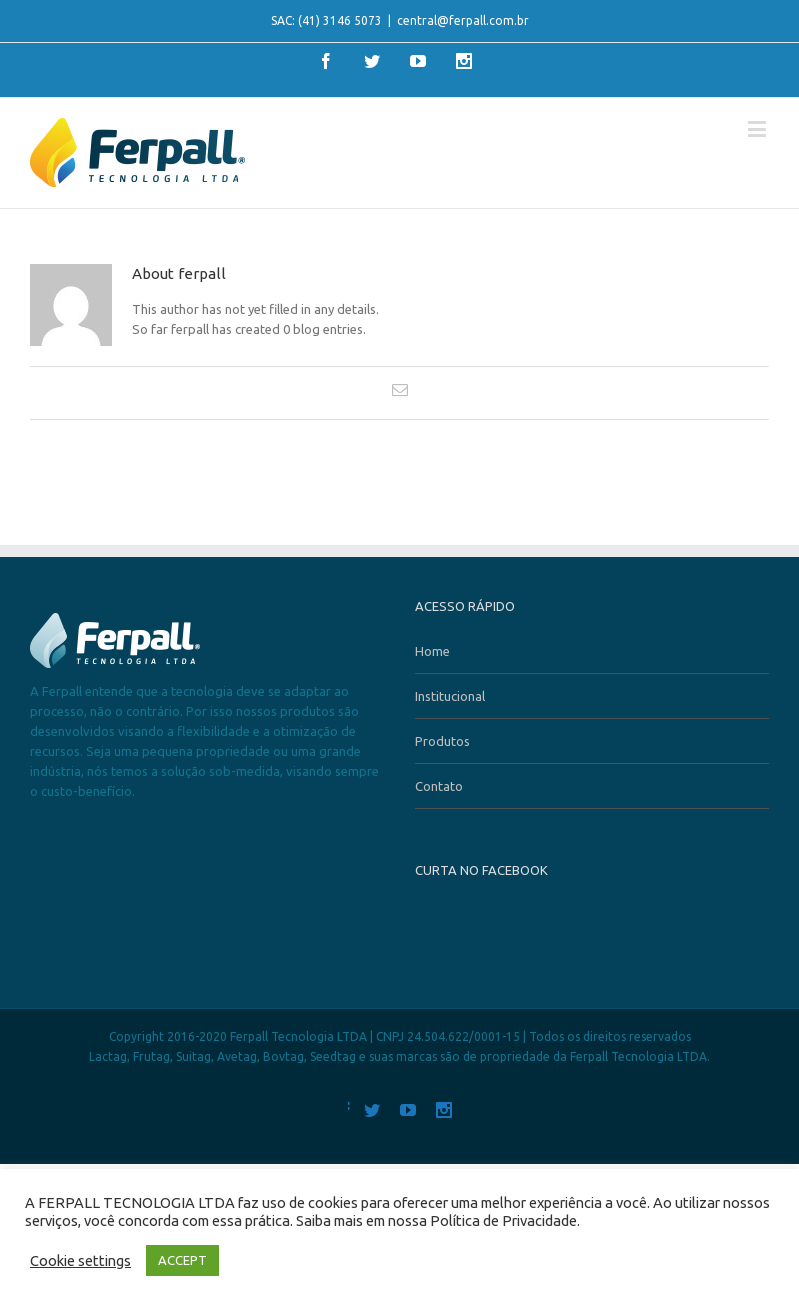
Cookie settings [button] (80, 1260)
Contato (439, 786)
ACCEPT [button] (182, 1260)
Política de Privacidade (503, 1220)
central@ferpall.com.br (463, 20)
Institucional (450, 696)
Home (432, 651)
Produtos (442, 741)
